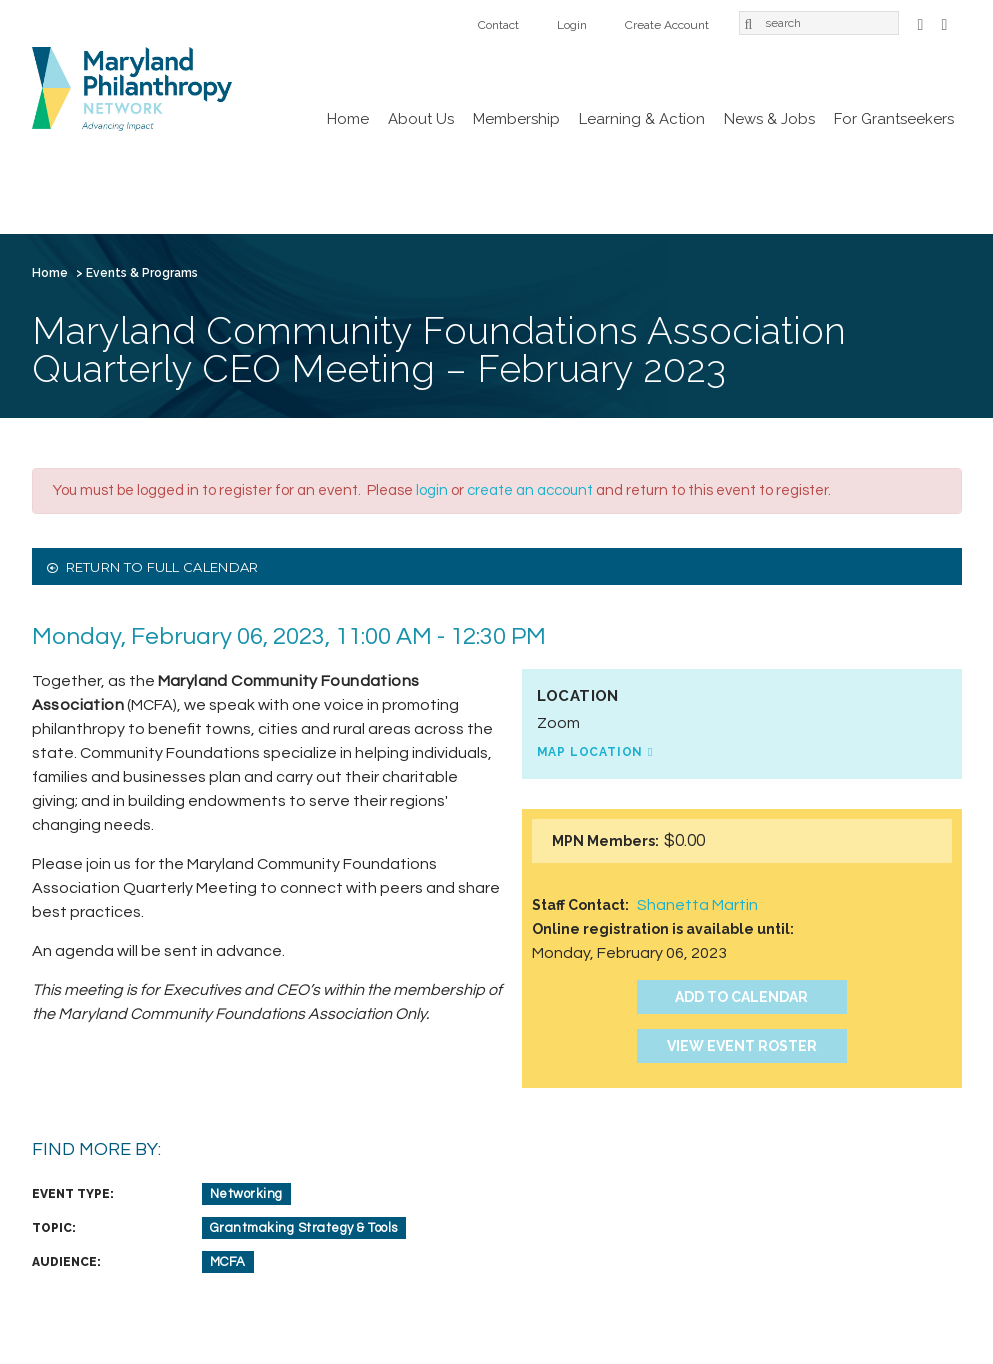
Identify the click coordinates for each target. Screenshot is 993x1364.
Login (572, 25)
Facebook (921, 22)
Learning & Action (642, 119)
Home (348, 119)
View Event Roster (742, 1046)
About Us (421, 119)
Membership (516, 119)
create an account (530, 490)
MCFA (228, 1262)
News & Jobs (769, 119)
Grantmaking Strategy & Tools (304, 1228)
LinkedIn (945, 22)
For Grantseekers (894, 119)
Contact (498, 25)
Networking (246, 1194)
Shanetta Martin (697, 905)
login (432, 490)
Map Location (590, 752)
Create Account (667, 25)
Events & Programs (142, 273)
